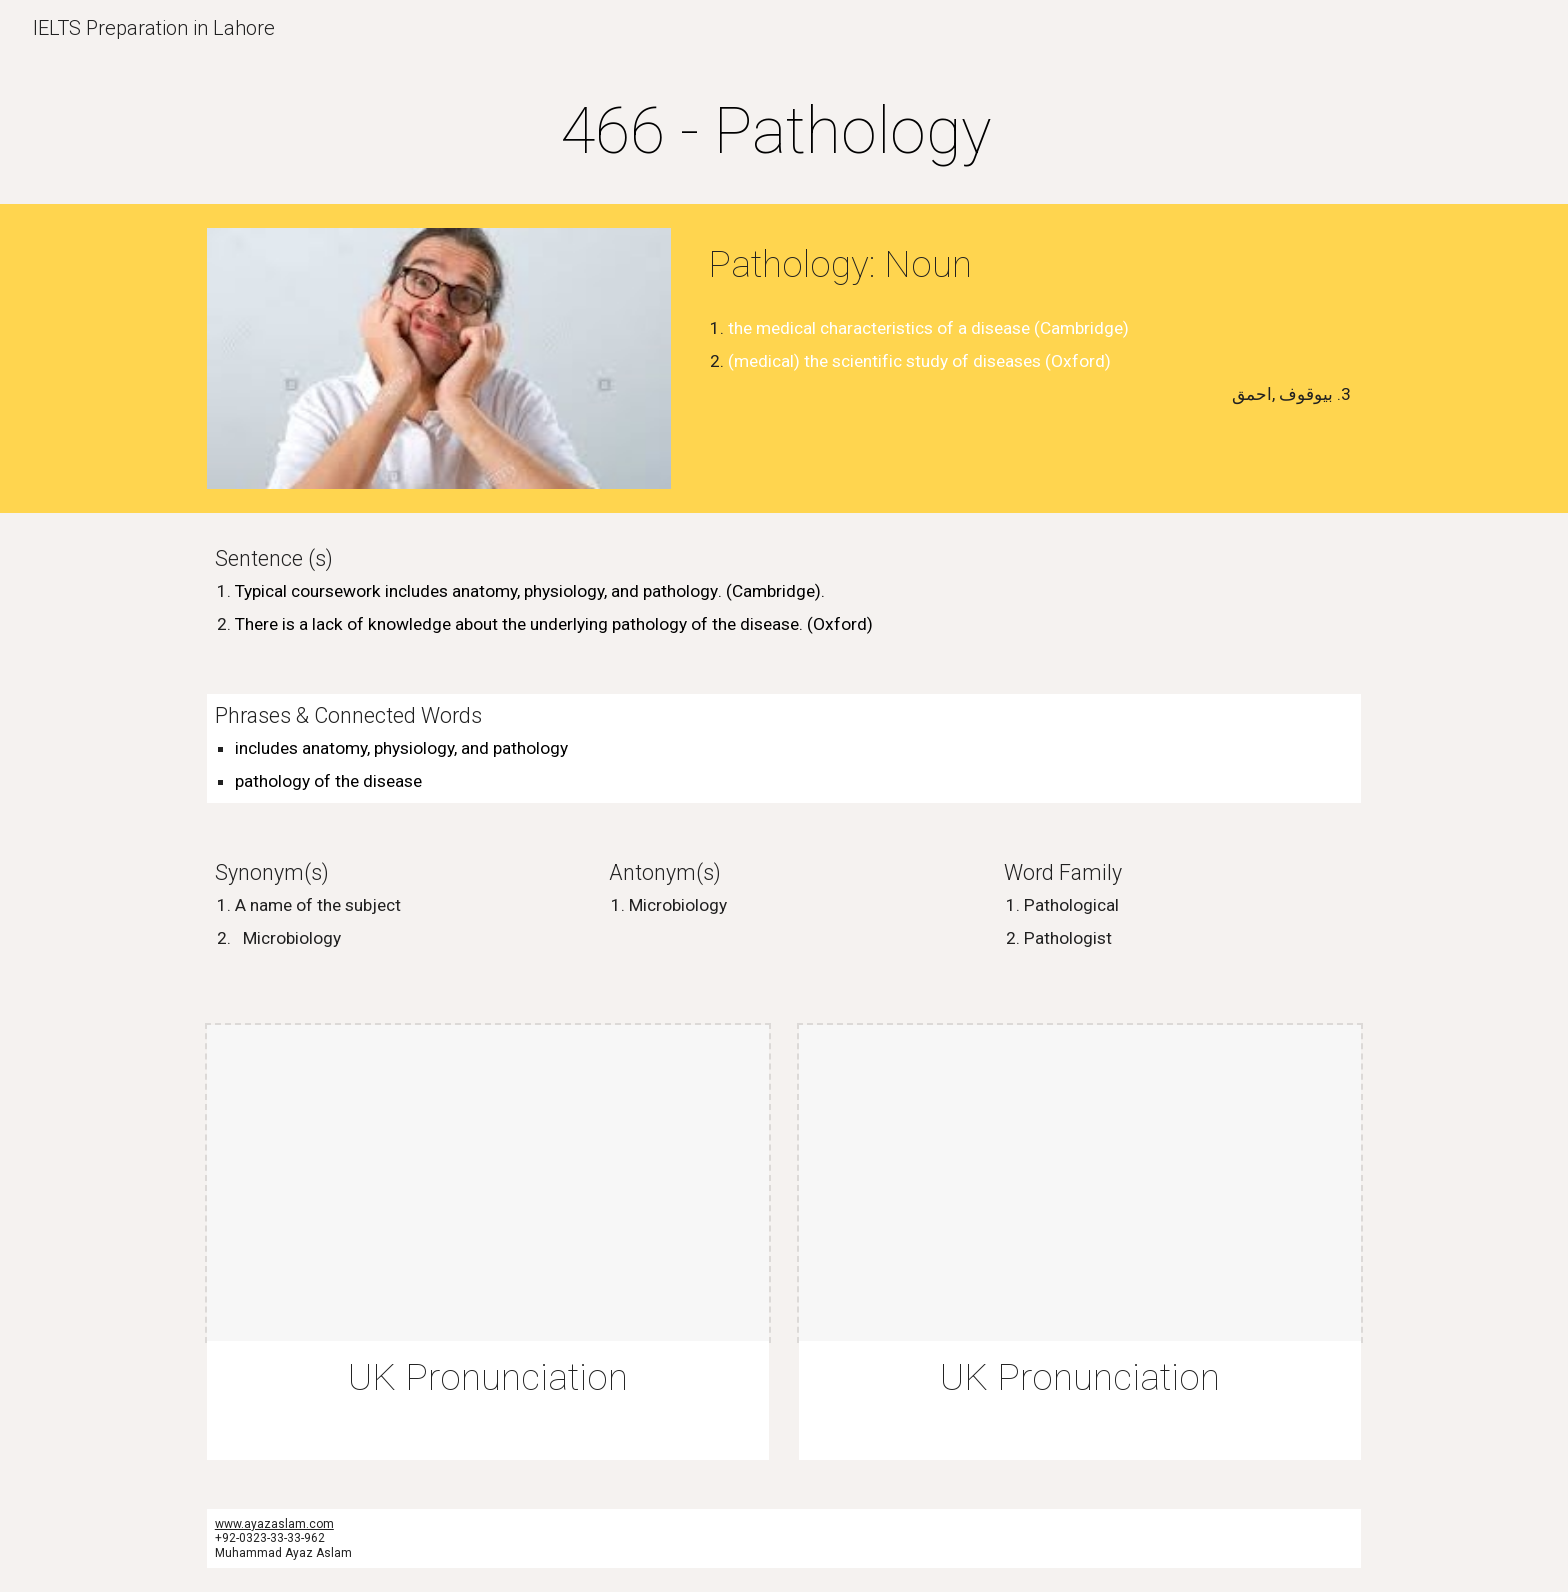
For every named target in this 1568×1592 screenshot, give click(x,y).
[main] (784, 132)
